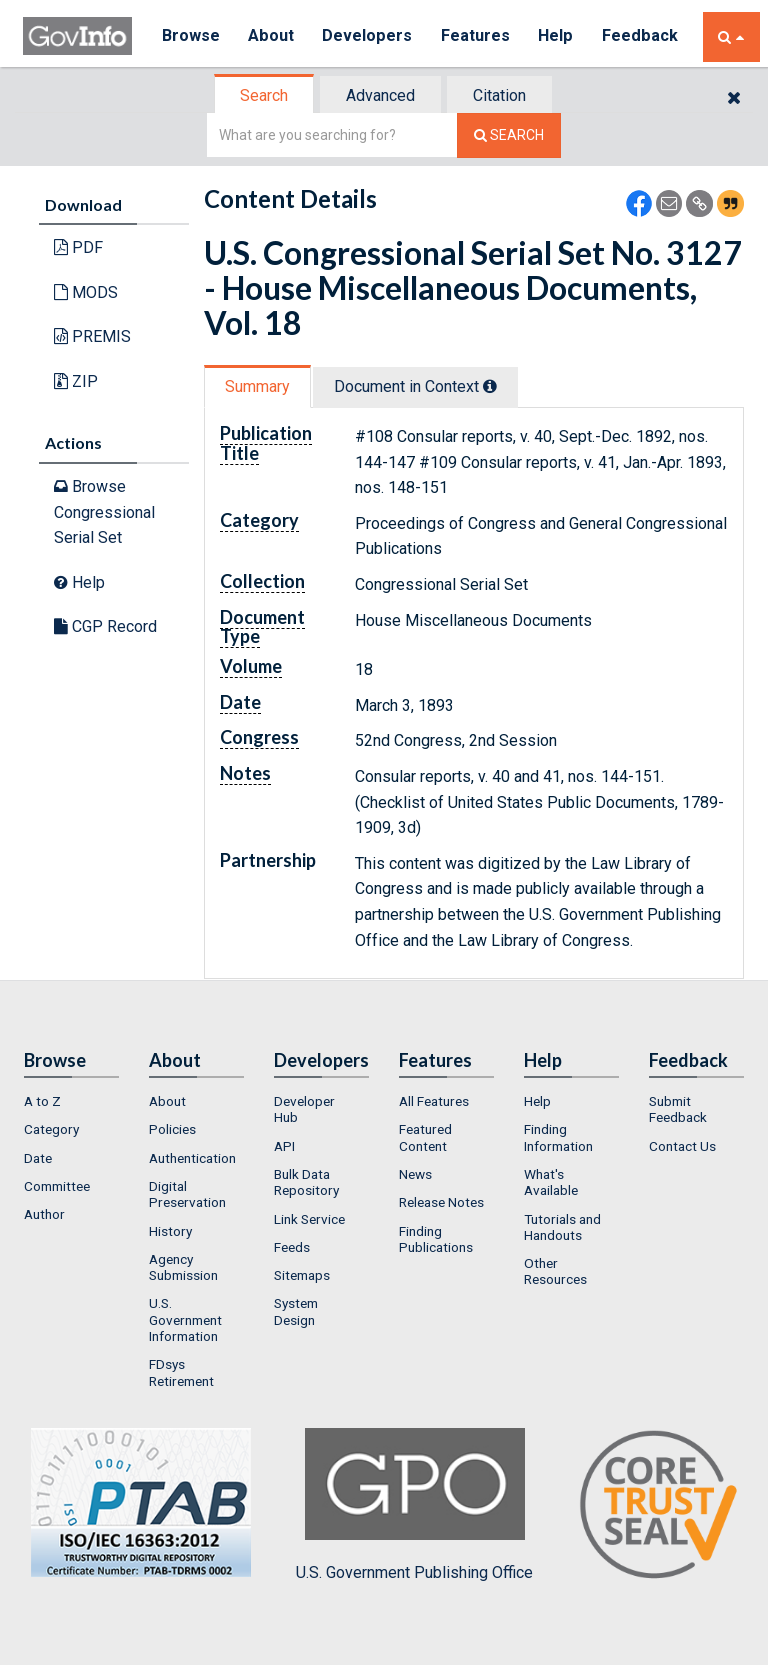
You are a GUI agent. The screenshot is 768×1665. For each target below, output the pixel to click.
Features (478, 36)
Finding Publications (436, 1239)
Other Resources (555, 1271)
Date (38, 1158)
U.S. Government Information (185, 1319)
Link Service (309, 1219)
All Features (434, 1101)
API (284, 1146)
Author (44, 1214)
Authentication (192, 1158)
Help (560, 36)
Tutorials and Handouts (562, 1227)
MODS (86, 292)
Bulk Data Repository (306, 1182)
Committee (57, 1186)
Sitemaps (302, 1275)
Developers (369, 36)
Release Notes (441, 1202)
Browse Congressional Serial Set (104, 512)
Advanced (380, 95)
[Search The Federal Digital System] (509, 135)
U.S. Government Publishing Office (414, 1505)
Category (51, 1129)
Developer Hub (304, 1109)
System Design (296, 1311)
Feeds (292, 1247)
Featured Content (425, 1137)
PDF (78, 247)
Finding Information (558, 1137)
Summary (257, 386)
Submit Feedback (678, 1109)
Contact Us (682, 1146)
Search (264, 95)
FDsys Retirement (181, 1372)
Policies (172, 1129)
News (415, 1174)
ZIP (76, 381)
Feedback (644, 36)
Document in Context (415, 386)
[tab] (265, 95)
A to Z (42, 1101)
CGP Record (105, 626)
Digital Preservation (187, 1194)
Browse (191, 36)
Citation (499, 95)
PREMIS (92, 336)
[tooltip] (490, 386)
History (170, 1231)
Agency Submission (183, 1267)
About (272, 36)
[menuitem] (71, 1101)
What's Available (551, 1182)
